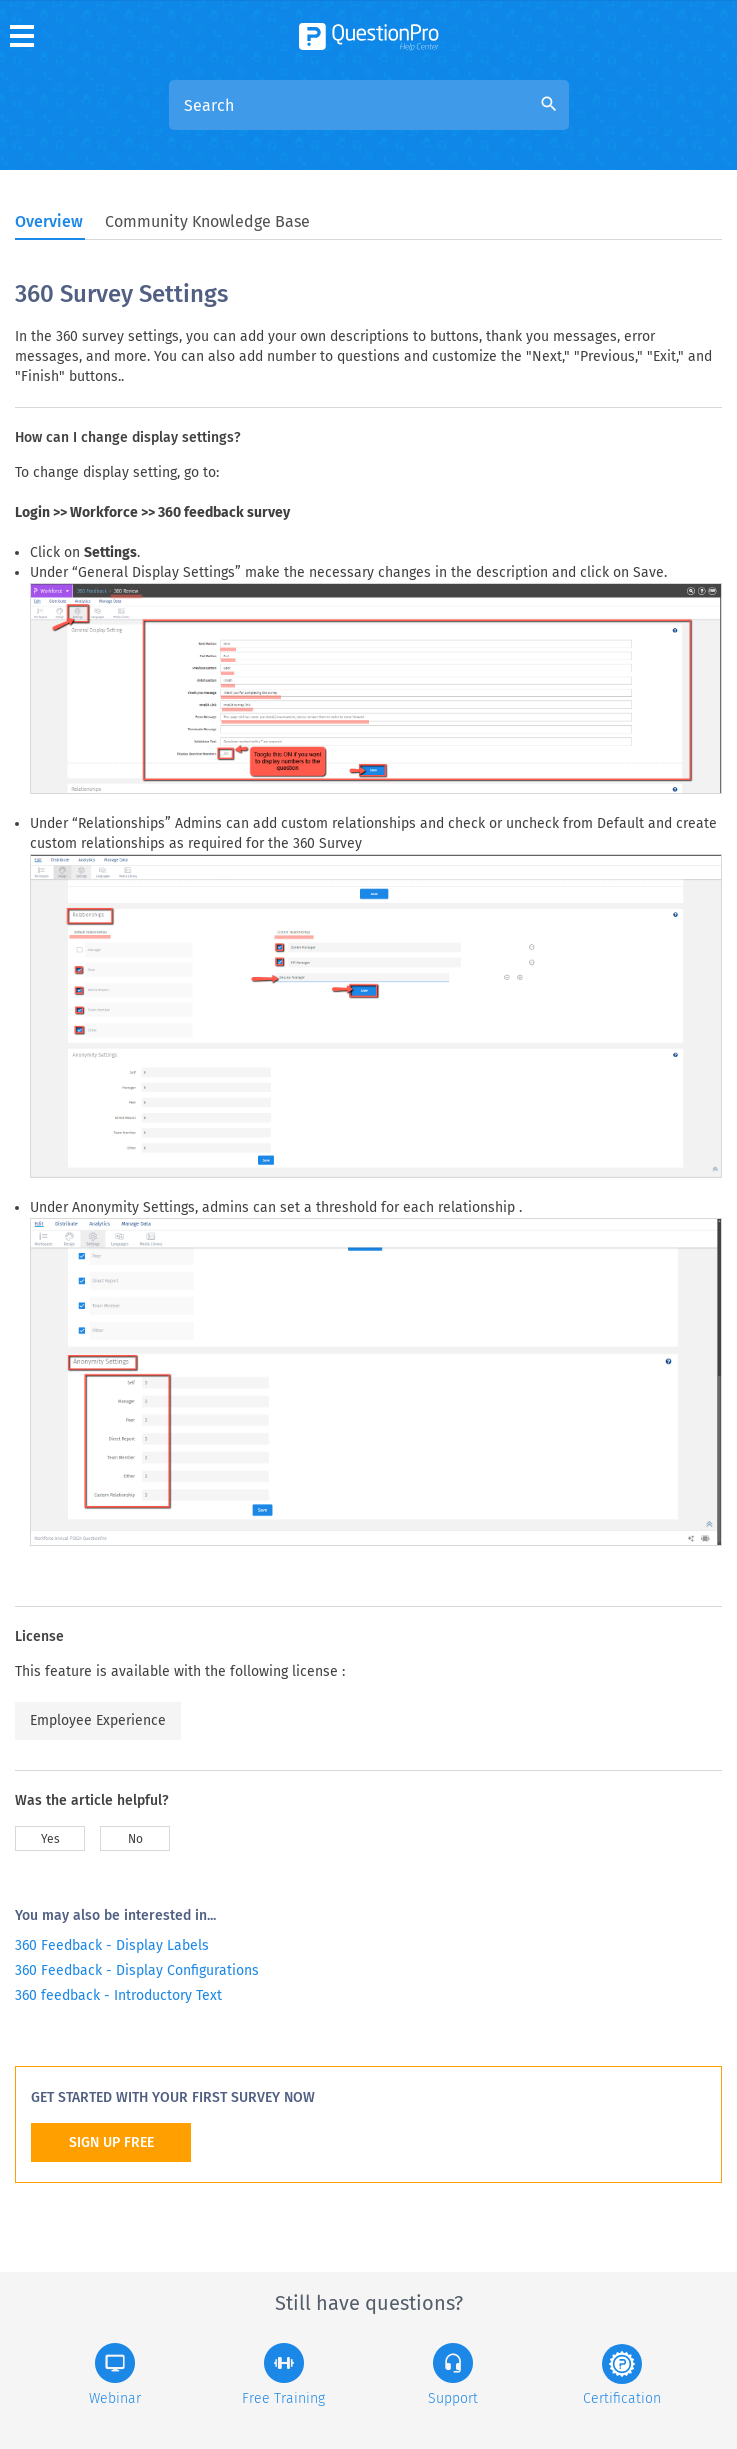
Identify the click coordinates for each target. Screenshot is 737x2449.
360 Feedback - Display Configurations (137, 1970)
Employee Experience (98, 1720)
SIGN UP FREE (111, 2142)
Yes (50, 1839)
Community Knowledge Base (207, 221)
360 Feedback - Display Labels (112, 1945)
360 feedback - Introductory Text (118, 1995)
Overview (49, 221)
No (135, 1839)
